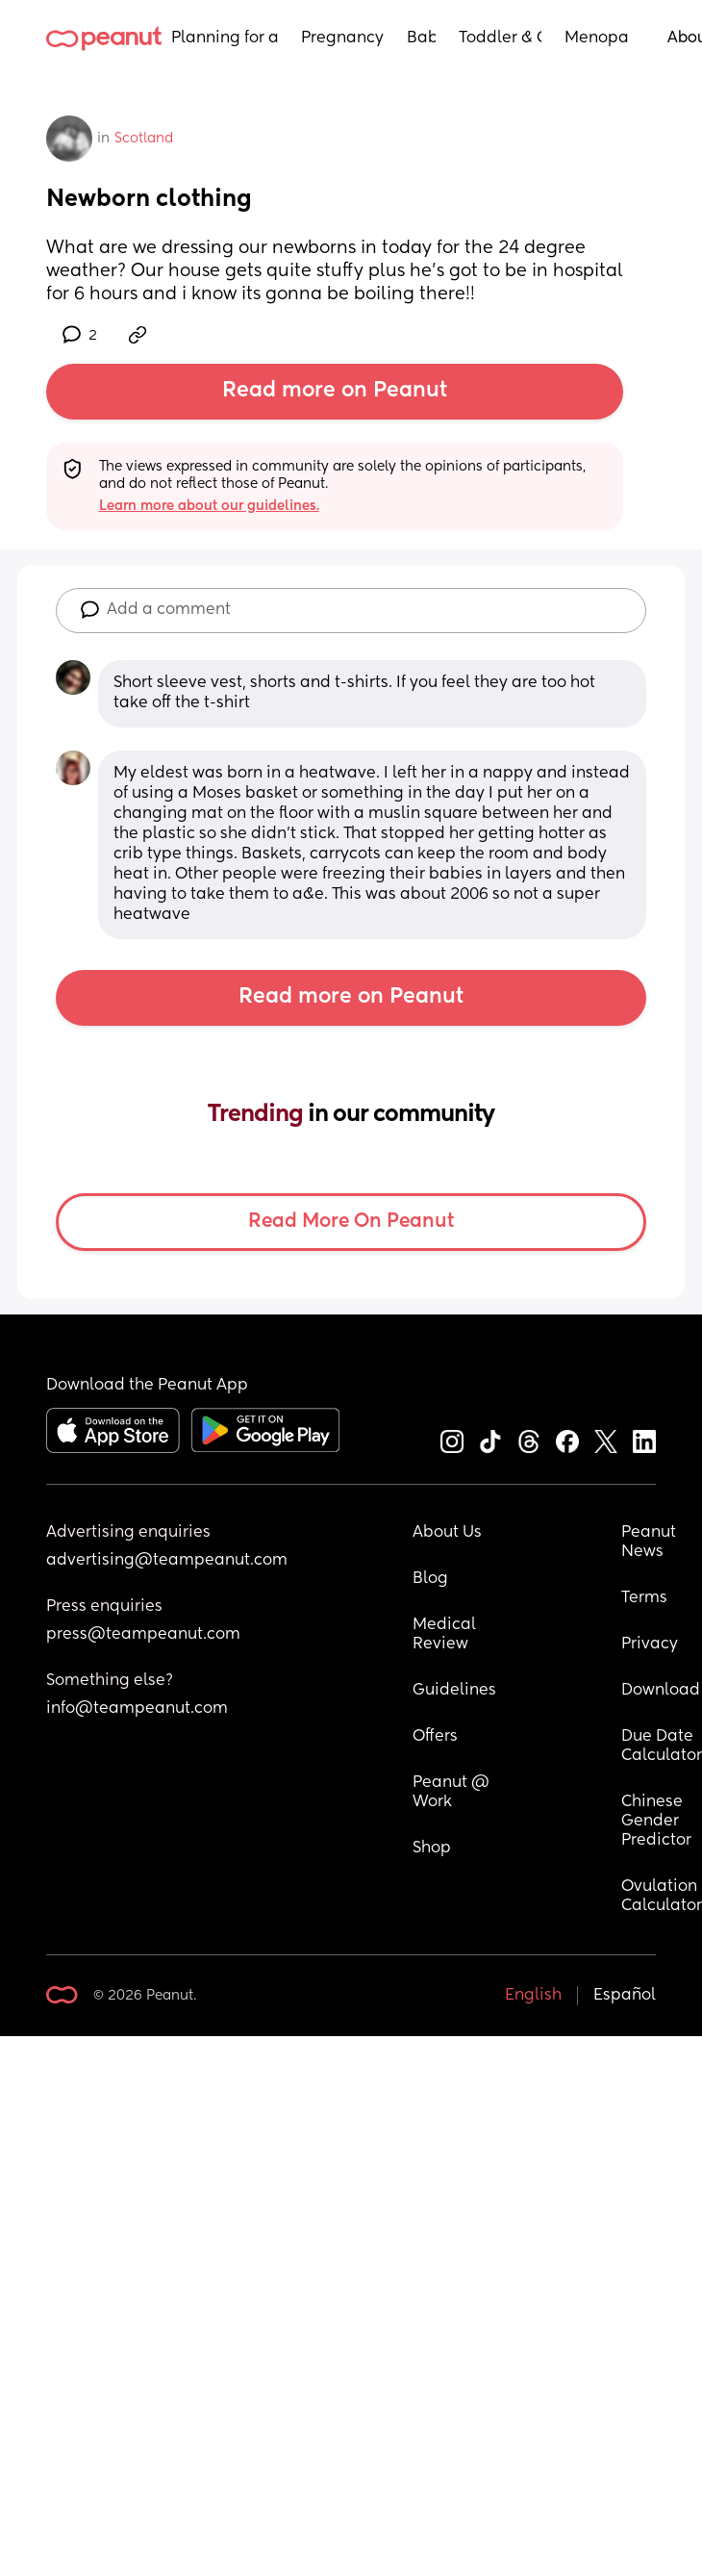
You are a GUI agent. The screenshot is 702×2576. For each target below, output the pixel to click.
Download (660, 1690)
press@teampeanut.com (143, 1635)
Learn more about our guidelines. (209, 506)
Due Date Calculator (661, 1746)
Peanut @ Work (453, 1792)
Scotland (143, 138)
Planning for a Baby (224, 38)
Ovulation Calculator (661, 1896)
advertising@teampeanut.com (167, 1561)
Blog (430, 1579)
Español (624, 1995)
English (533, 1995)
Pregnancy (342, 38)
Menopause (596, 38)
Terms (644, 1598)
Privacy (649, 1644)
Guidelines (454, 1690)
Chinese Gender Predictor (656, 1822)
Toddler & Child (500, 38)
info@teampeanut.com (137, 1709)
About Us (447, 1533)
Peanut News (650, 1542)
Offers (435, 1737)
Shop (432, 1848)
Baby (421, 38)
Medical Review (446, 1635)
